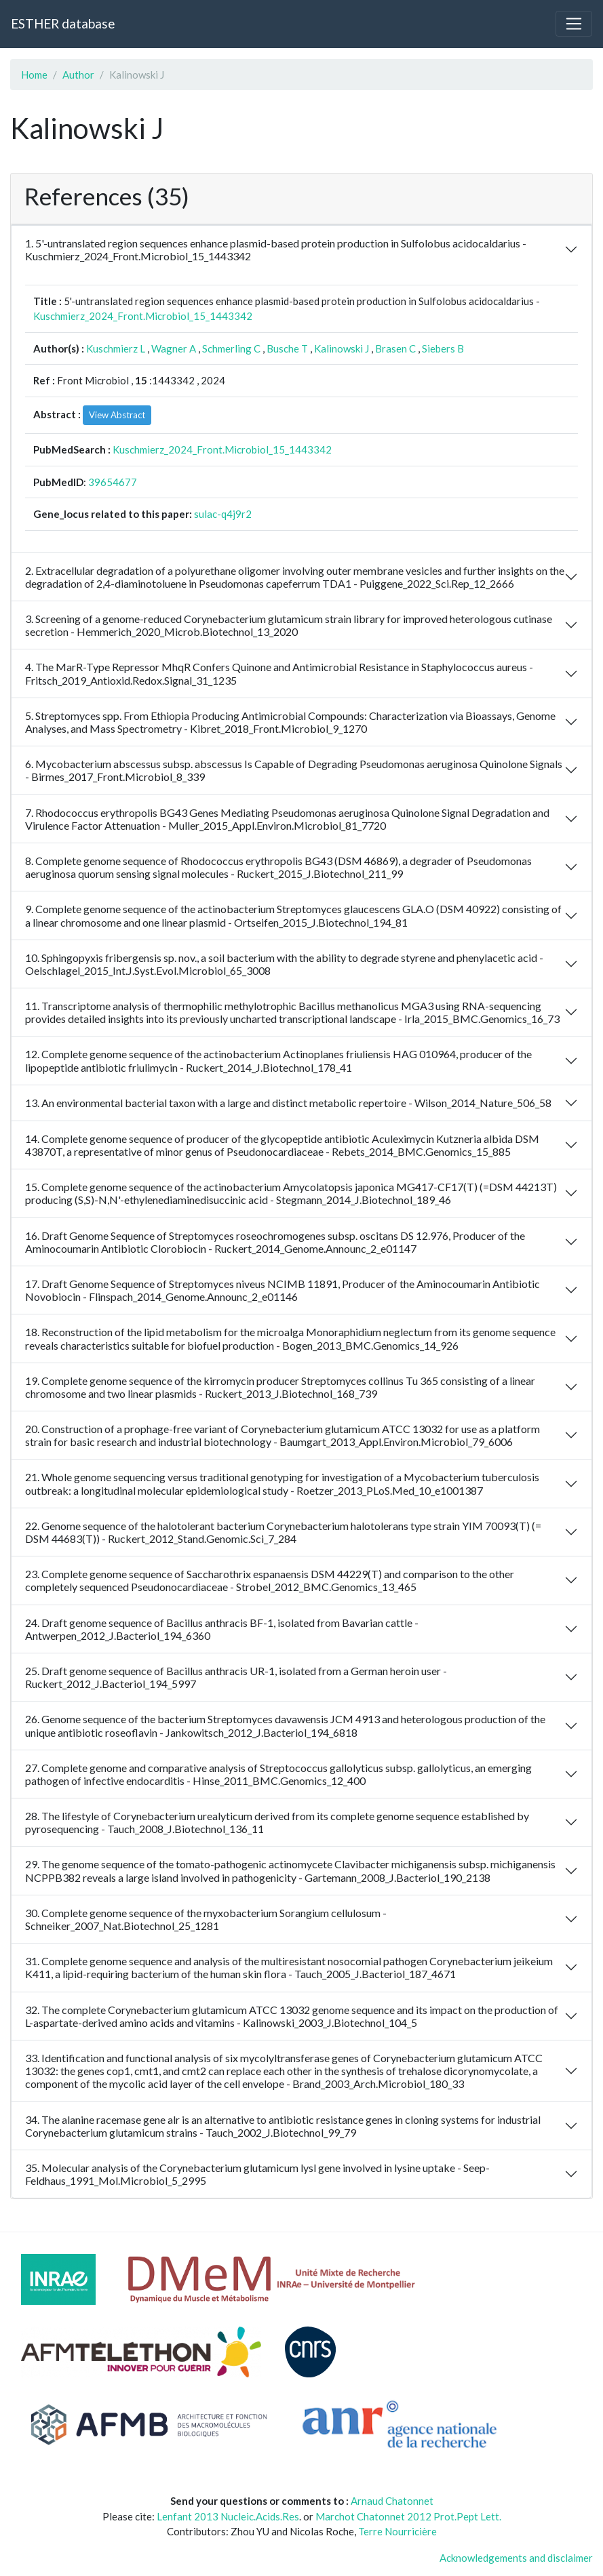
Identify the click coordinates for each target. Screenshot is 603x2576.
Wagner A (173, 348)
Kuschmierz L (115, 348)
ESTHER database (63, 23)
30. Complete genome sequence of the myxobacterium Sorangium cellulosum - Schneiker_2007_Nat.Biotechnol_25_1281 (206, 1919)
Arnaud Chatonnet (392, 2501)
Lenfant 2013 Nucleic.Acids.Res (228, 2516)
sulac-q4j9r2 (223, 514)
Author (78, 74)
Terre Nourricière (397, 2531)
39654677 (112, 482)
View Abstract (117, 414)
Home (34, 74)
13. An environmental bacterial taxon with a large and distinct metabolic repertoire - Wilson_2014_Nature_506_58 (288, 1102)
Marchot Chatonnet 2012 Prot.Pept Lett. (408, 2516)
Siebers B (443, 348)
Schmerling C (231, 348)
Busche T (287, 348)
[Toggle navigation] (574, 24)
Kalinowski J (341, 348)
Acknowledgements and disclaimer (516, 2558)
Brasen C (395, 348)
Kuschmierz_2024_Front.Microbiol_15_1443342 (142, 316)
